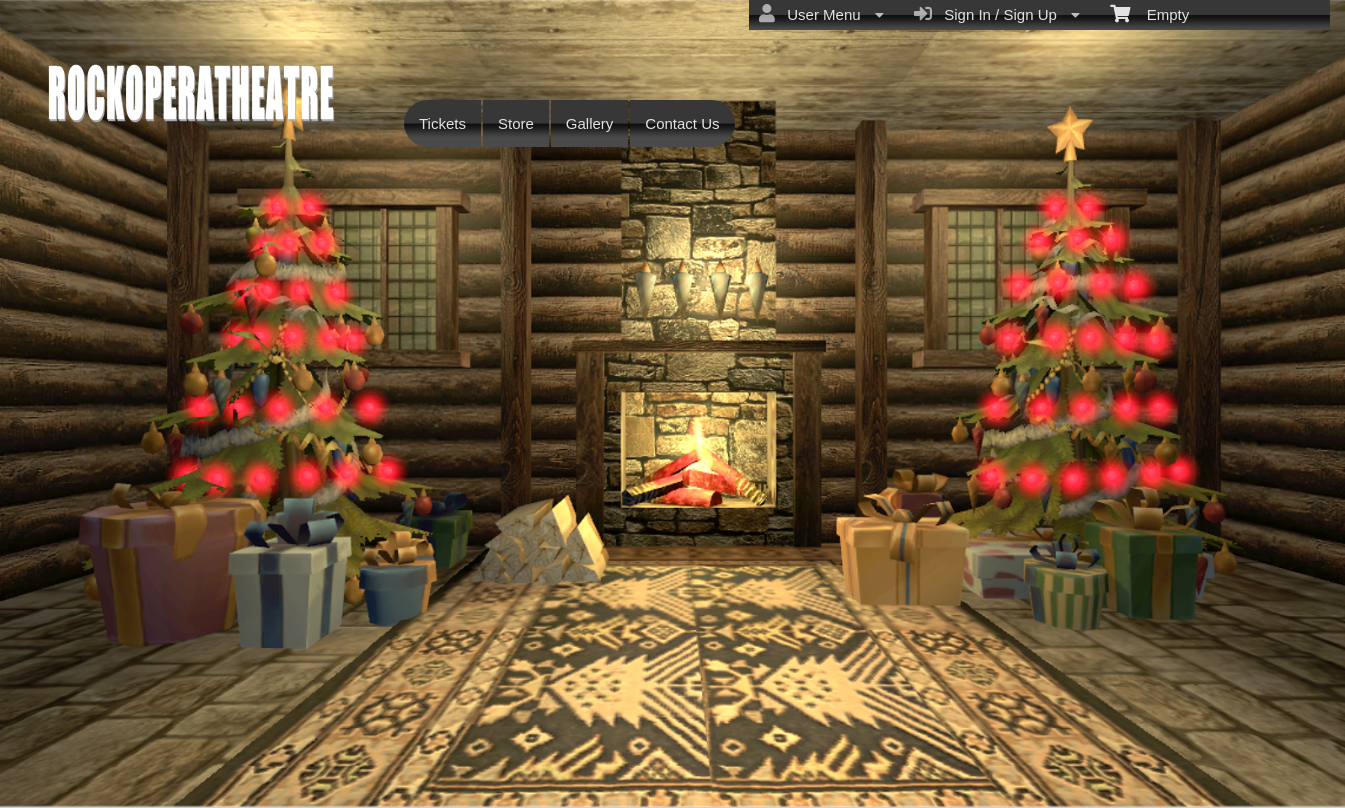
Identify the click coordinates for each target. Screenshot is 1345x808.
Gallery (590, 123)
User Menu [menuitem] (821, 14)
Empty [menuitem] (1149, 13)
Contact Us (682, 123)
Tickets (442, 123)
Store (516, 123)
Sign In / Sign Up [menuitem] (997, 14)
